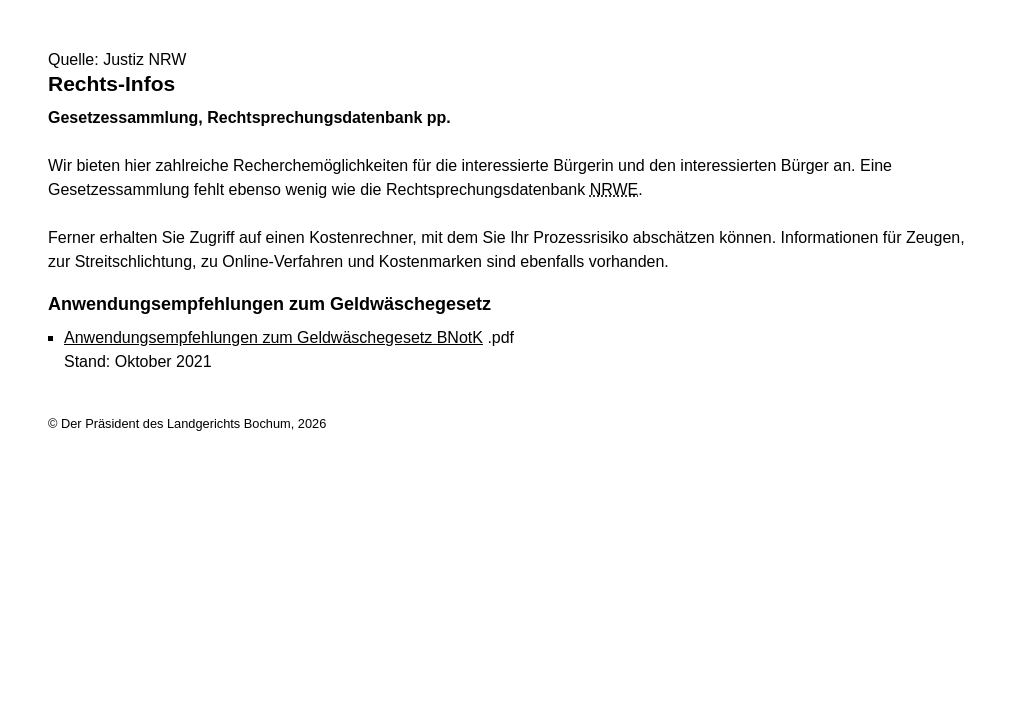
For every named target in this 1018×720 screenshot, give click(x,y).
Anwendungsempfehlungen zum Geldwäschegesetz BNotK (273, 337)
